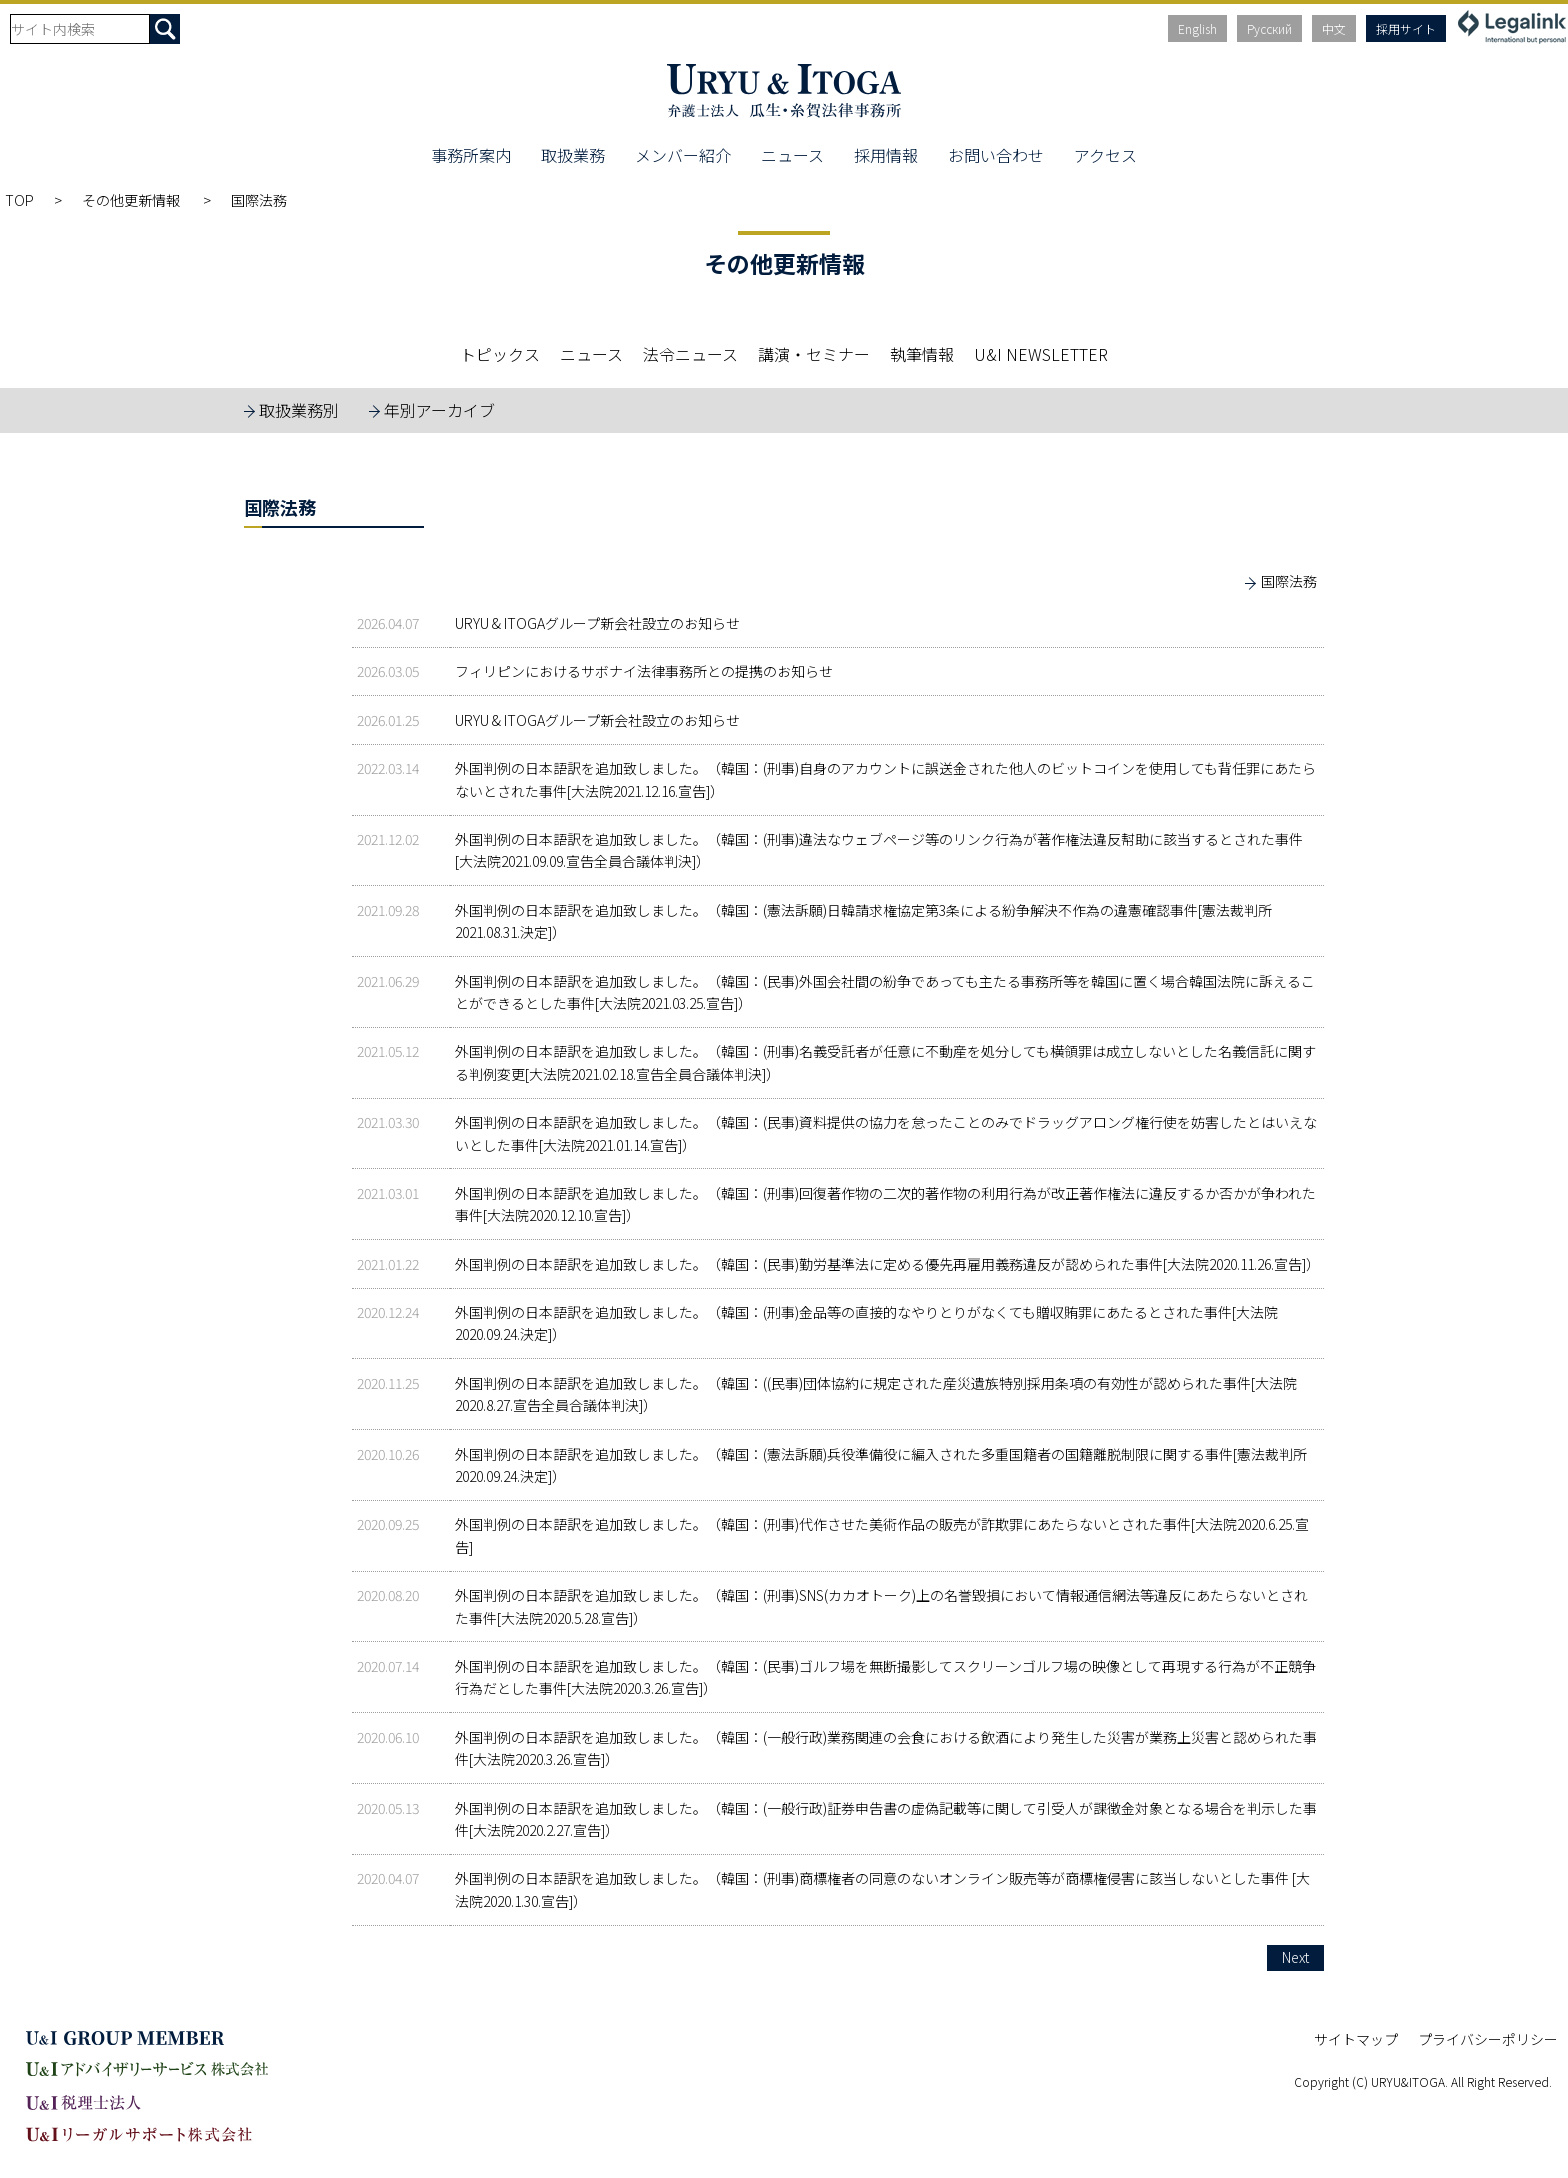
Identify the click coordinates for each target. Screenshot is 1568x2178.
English (1197, 28)
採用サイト (1406, 28)
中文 (1334, 28)
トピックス (500, 354)
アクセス (1105, 155)
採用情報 (886, 155)
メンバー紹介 (683, 155)
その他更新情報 (132, 200)
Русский (1269, 28)
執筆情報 (922, 354)
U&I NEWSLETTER (1041, 354)
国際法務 (1289, 581)
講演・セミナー (814, 354)
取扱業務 (573, 155)
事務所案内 (471, 155)
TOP (19, 200)
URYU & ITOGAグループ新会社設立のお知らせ (597, 623)
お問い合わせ (996, 155)
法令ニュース (690, 354)
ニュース (792, 155)
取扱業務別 (299, 410)
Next (1295, 1957)
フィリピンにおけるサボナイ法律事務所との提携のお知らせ (644, 671)
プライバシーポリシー (1488, 2039)
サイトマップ (1356, 2039)
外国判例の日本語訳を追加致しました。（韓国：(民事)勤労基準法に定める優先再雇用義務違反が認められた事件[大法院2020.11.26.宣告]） (887, 1264)
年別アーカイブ (439, 410)
